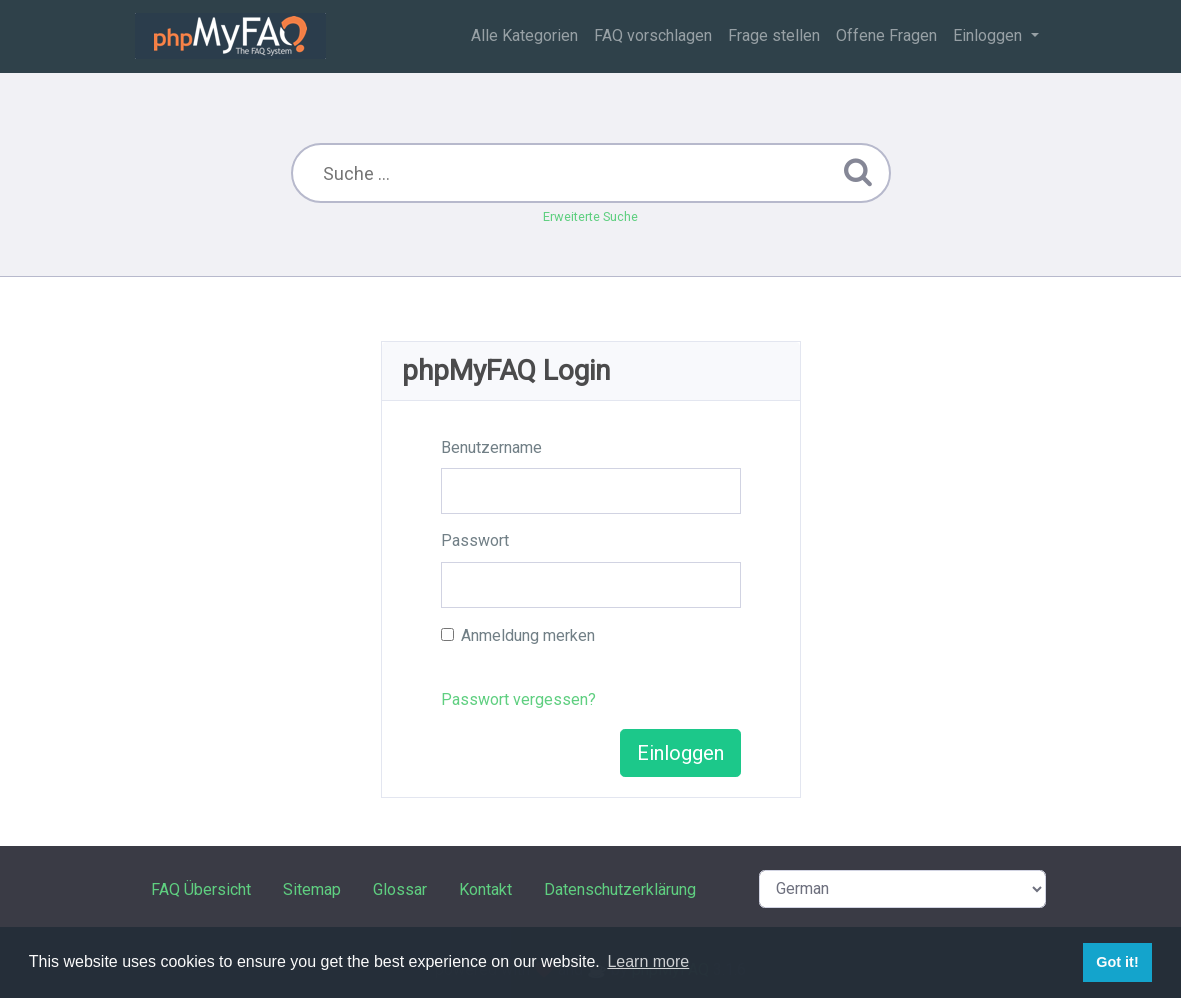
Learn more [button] (648, 961)
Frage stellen (774, 35)
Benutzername (491, 447)
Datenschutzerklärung (620, 889)
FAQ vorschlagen (653, 35)
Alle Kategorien (524, 35)
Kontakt (485, 889)
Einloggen (989, 35)
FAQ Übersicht (201, 889)
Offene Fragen (886, 35)
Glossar (400, 889)
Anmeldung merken (528, 635)
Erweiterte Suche (590, 216)
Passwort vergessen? (518, 699)
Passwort (475, 540)
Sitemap (312, 889)
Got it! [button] (1117, 962)
